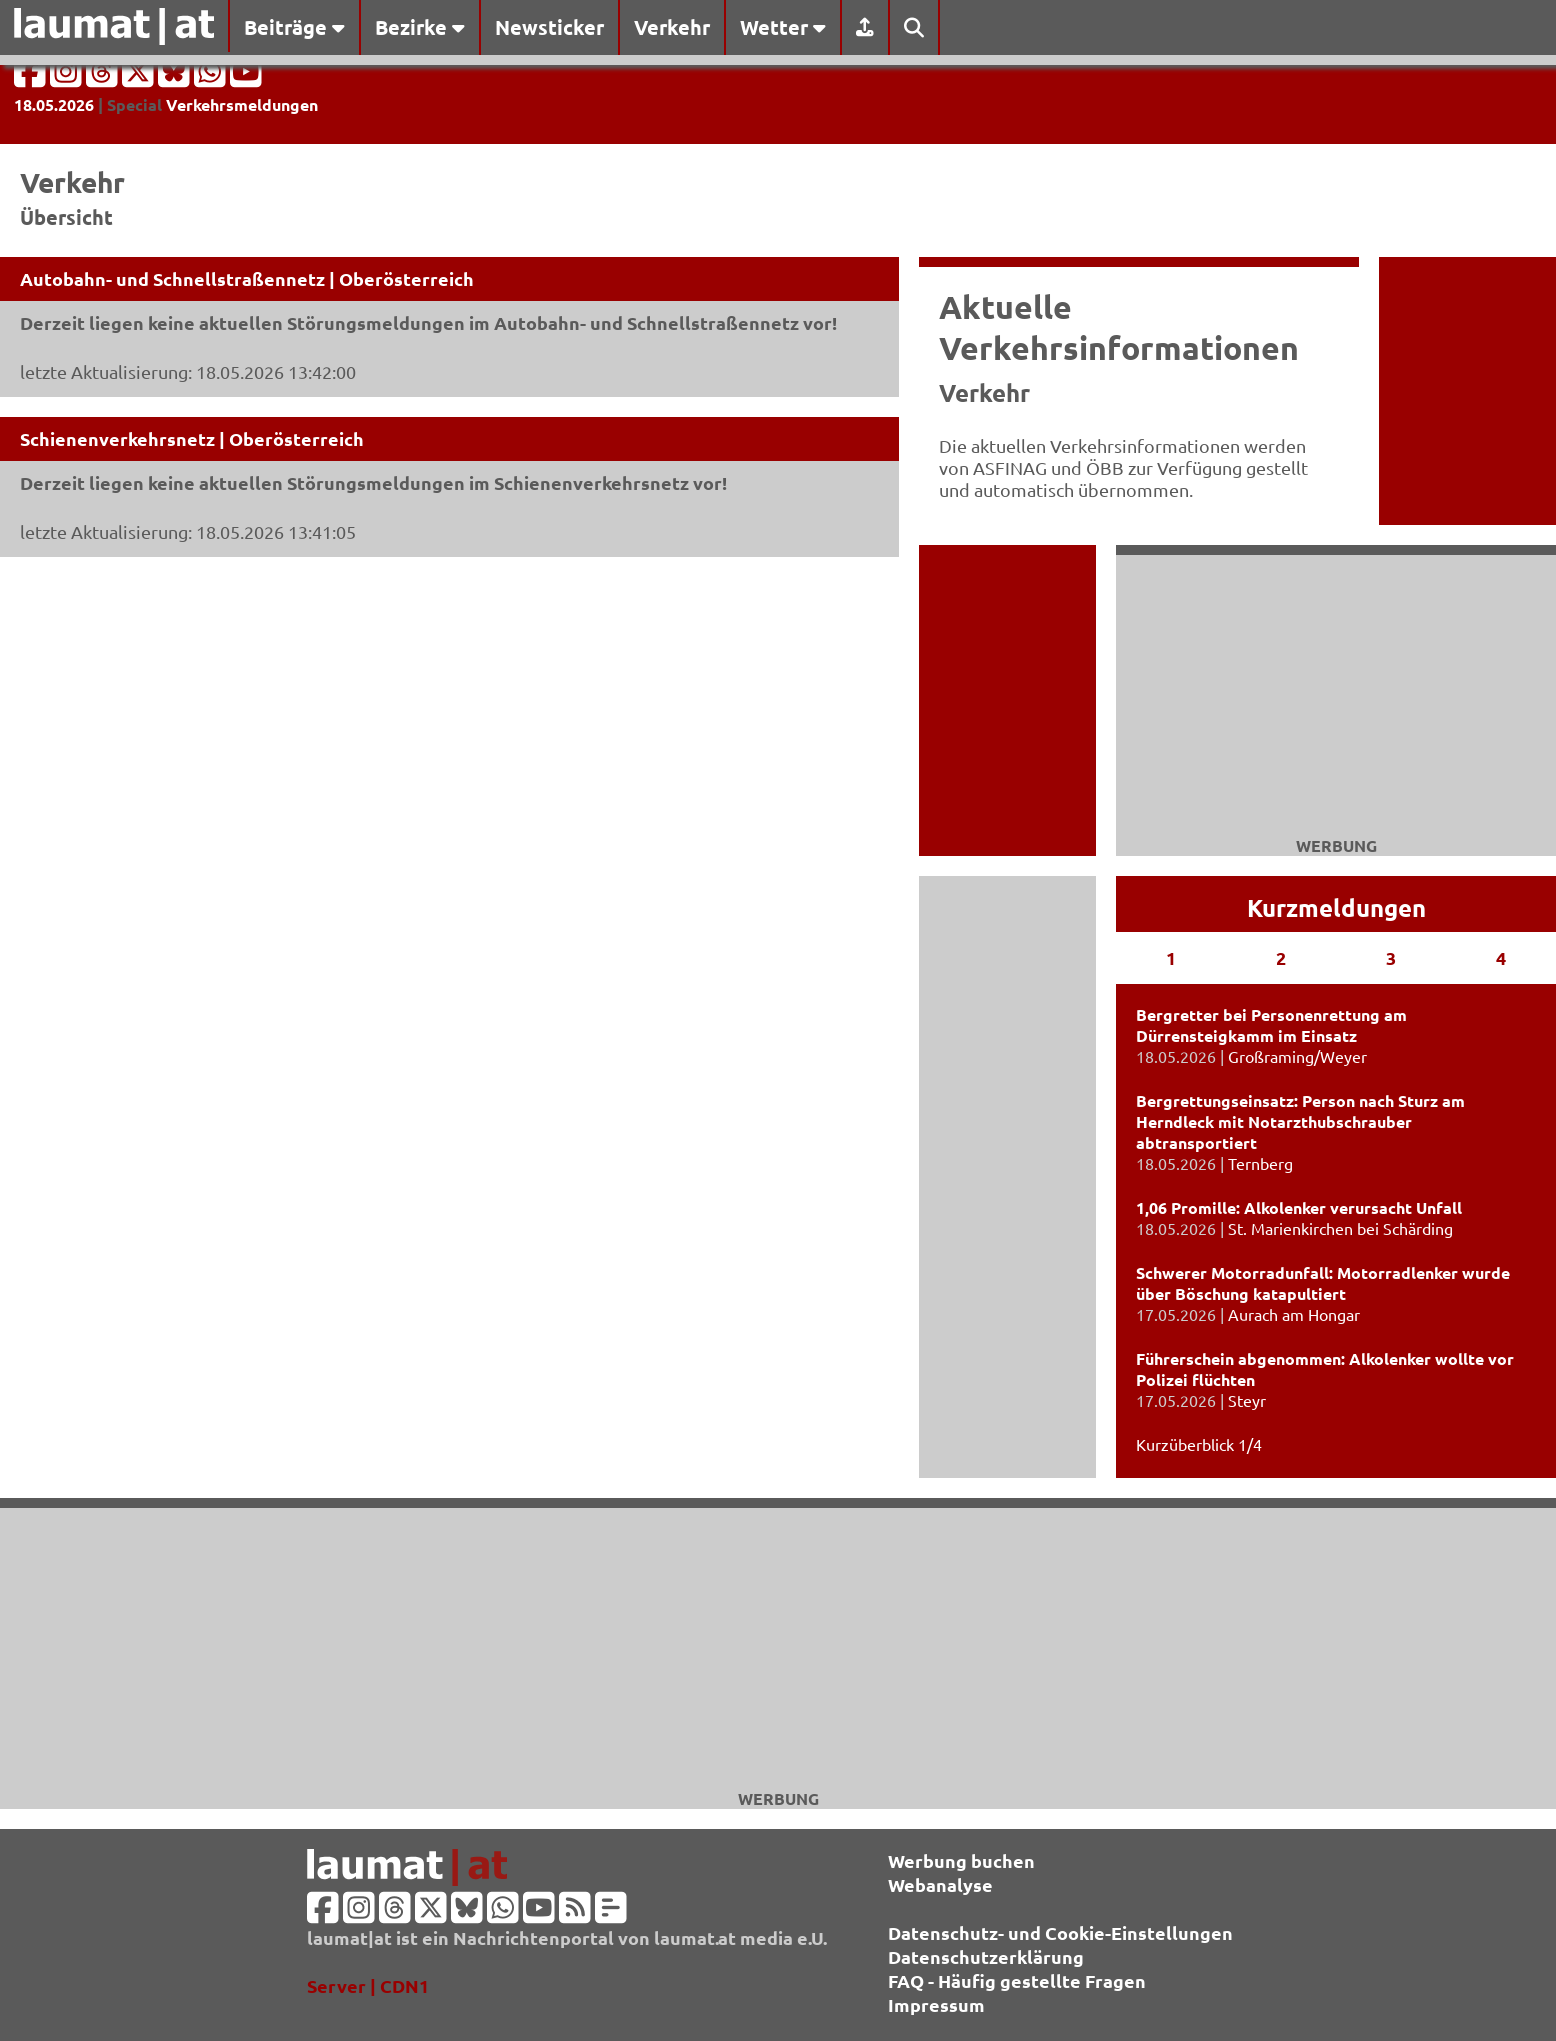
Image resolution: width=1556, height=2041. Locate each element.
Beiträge (294, 27)
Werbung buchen (961, 1860)
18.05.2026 (54, 104)
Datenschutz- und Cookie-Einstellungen (1060, 1932)
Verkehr (672, 27)
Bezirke (420, 27)
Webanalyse (940, 1884)
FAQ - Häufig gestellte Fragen (1017, 1980)
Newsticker (549, 27)
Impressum (936, 2004)
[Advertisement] (778, 1648)
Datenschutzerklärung (986, 1956)
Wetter (783, 27)
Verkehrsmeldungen (242, 104)
